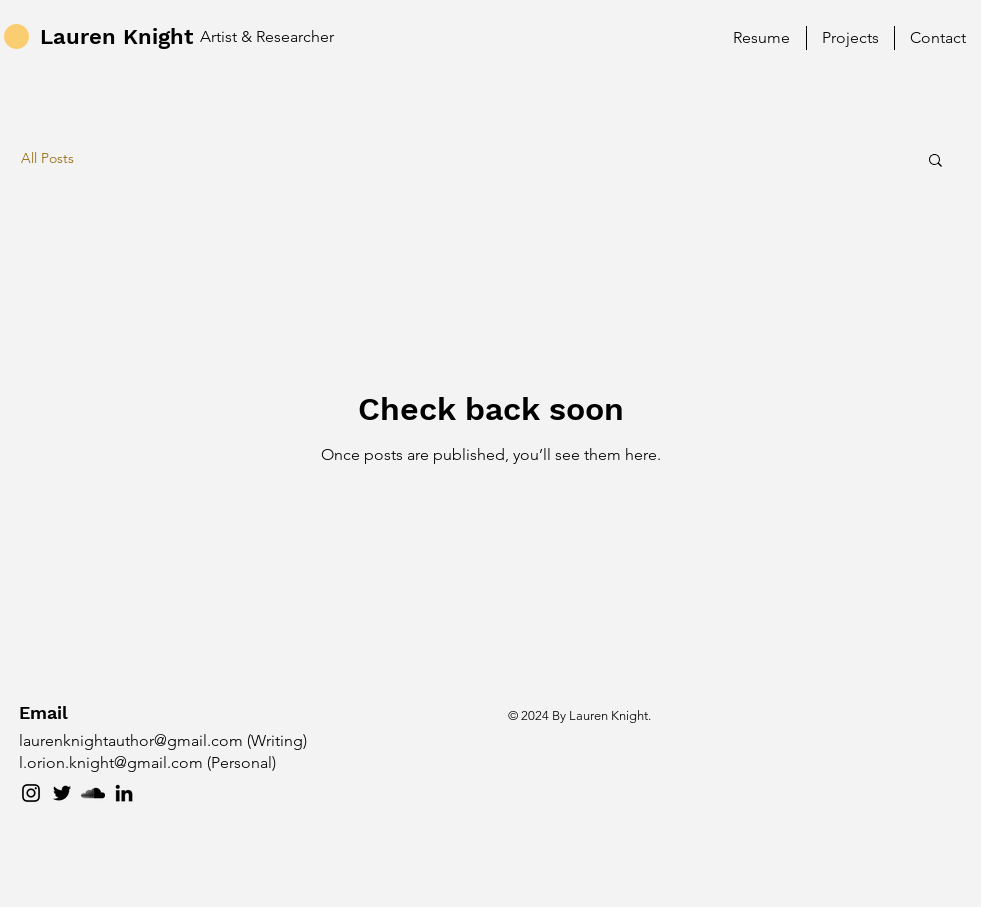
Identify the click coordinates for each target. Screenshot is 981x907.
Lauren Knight (116, 36)
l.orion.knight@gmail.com (111, 762)
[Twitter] (62, 793)
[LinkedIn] (124, 793)
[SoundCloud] (93, 793)
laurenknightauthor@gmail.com (131, 740)
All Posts (47, 158)
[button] (935, 161)
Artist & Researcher (267, 36)
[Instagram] (31, 793)
